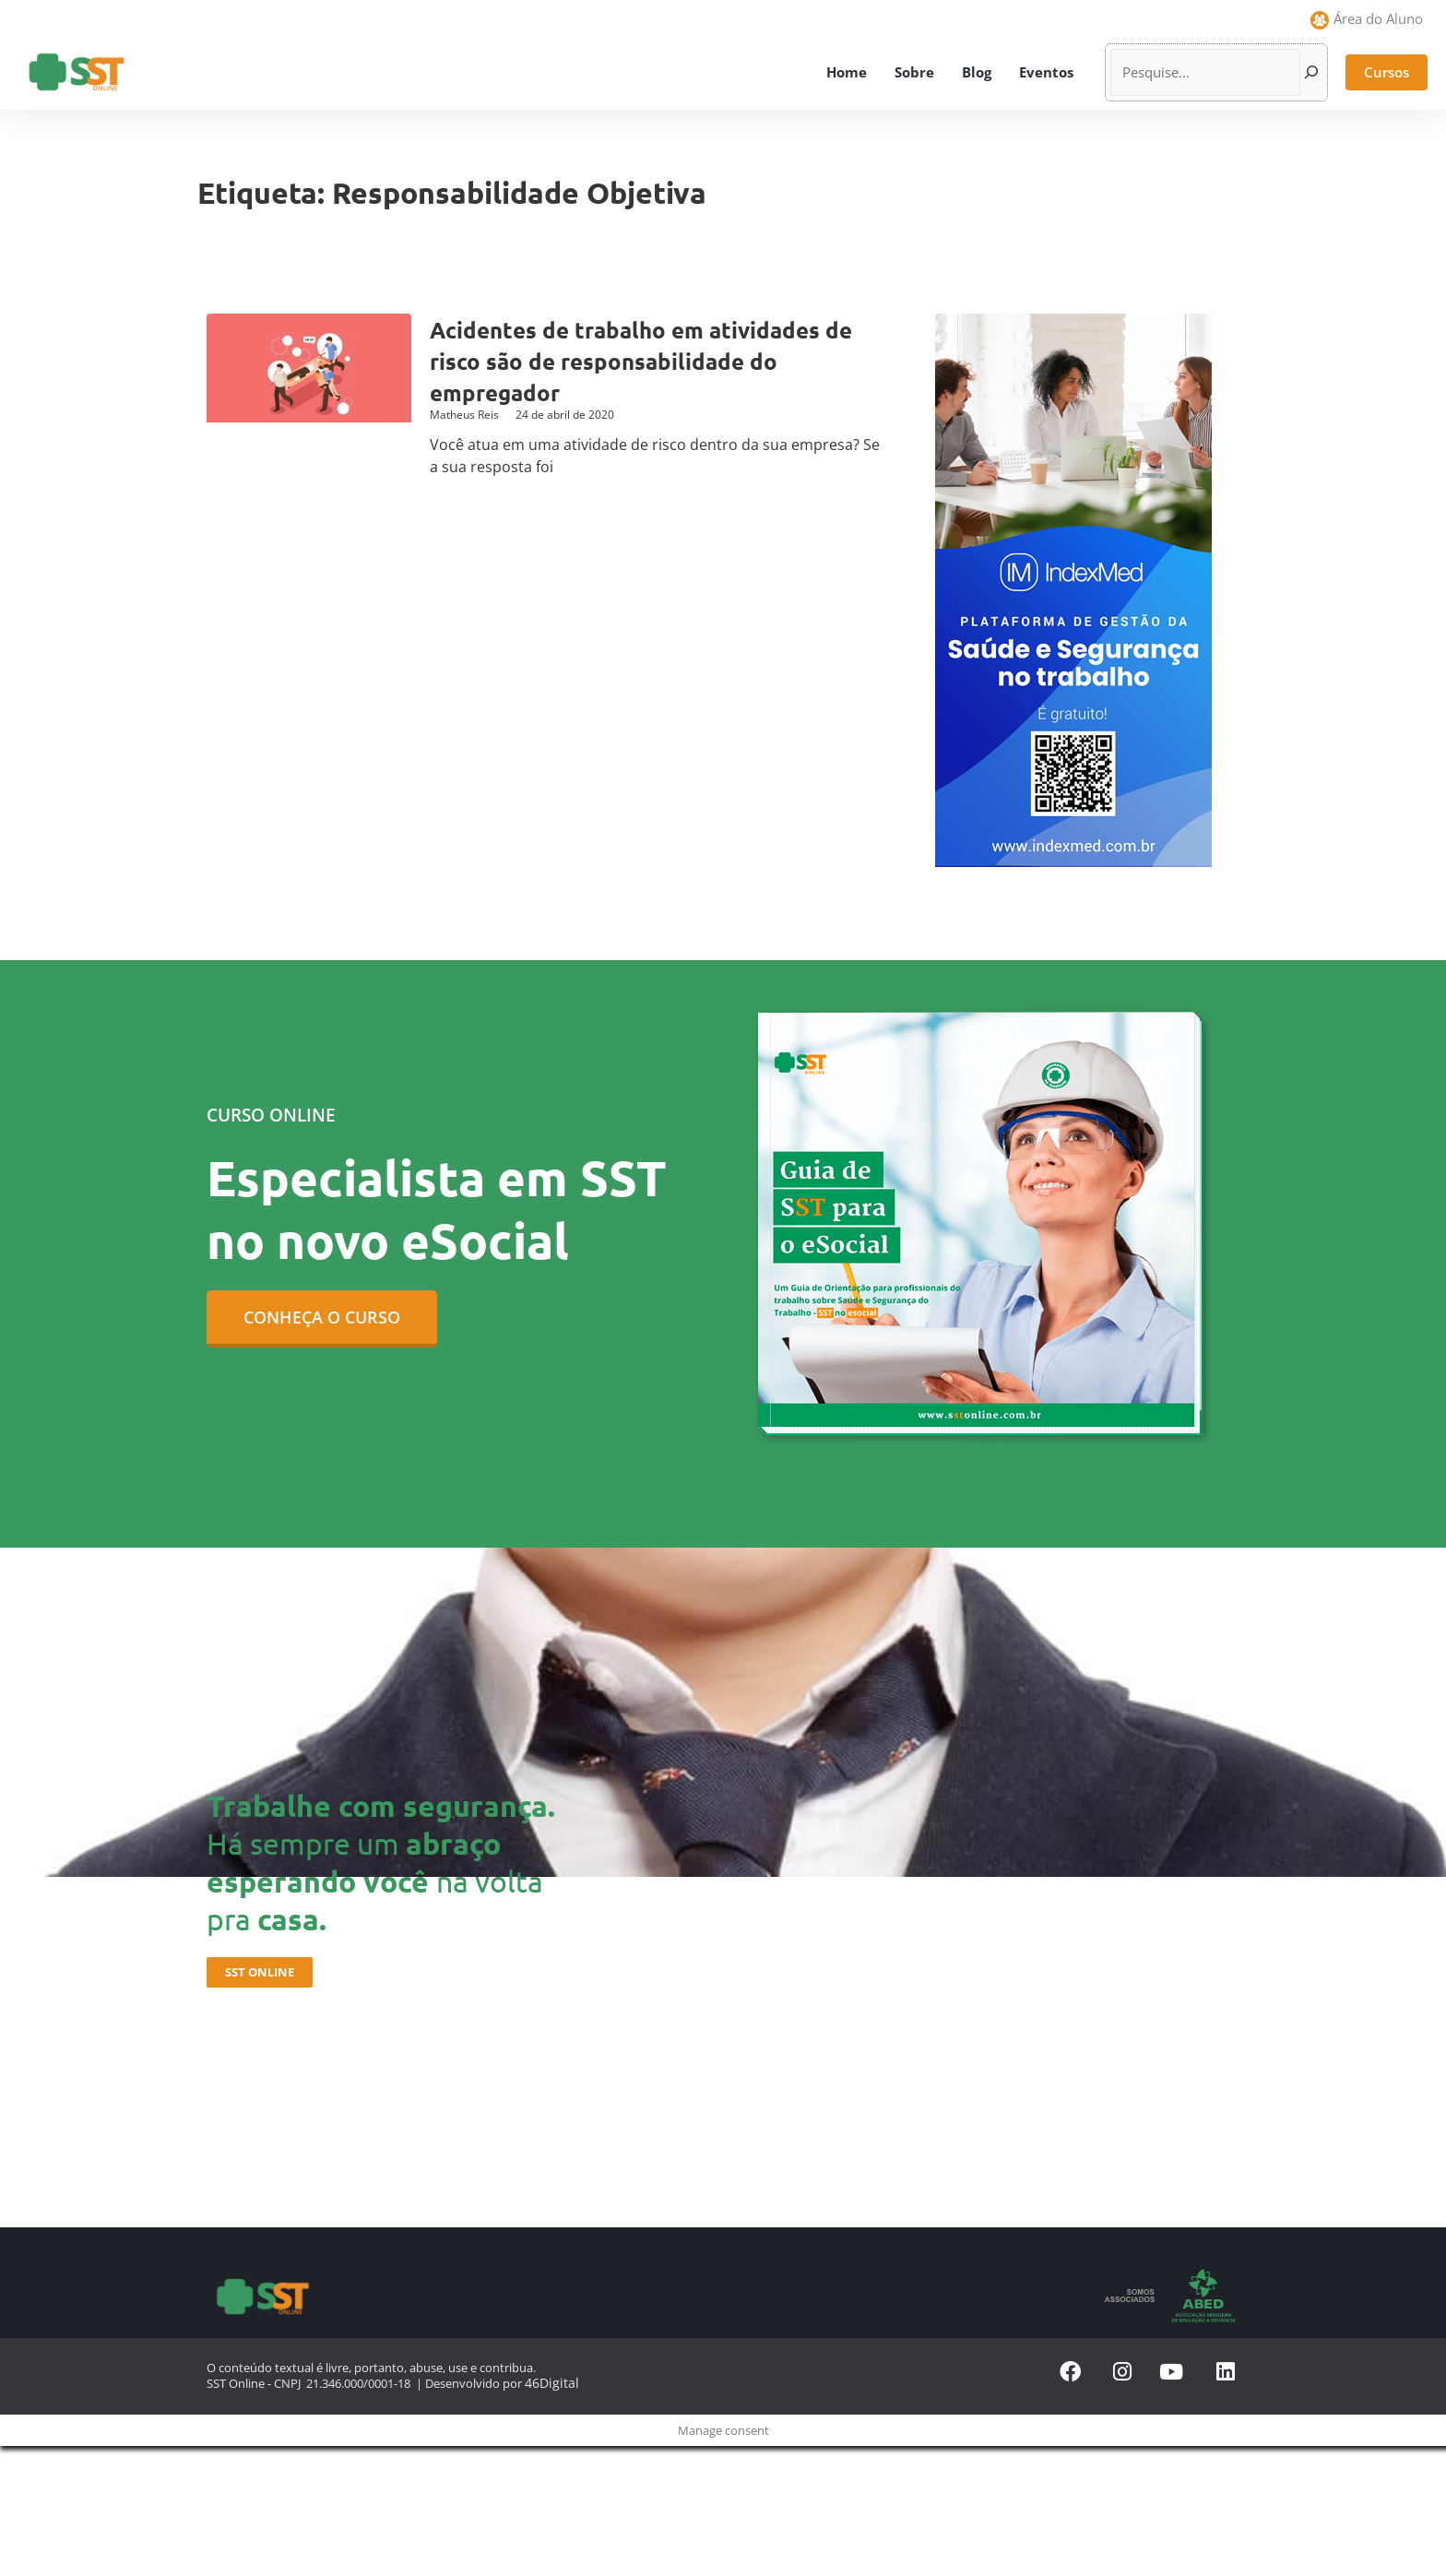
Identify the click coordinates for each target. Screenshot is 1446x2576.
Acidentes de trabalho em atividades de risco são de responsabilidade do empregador (656, 360)
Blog (976, 72)
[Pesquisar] (1311, 72)
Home (846, 72)
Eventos (1046, 72)
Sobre (914, 72)
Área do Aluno (1378, 18)
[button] (1386, 72)
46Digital (548, 2381)
